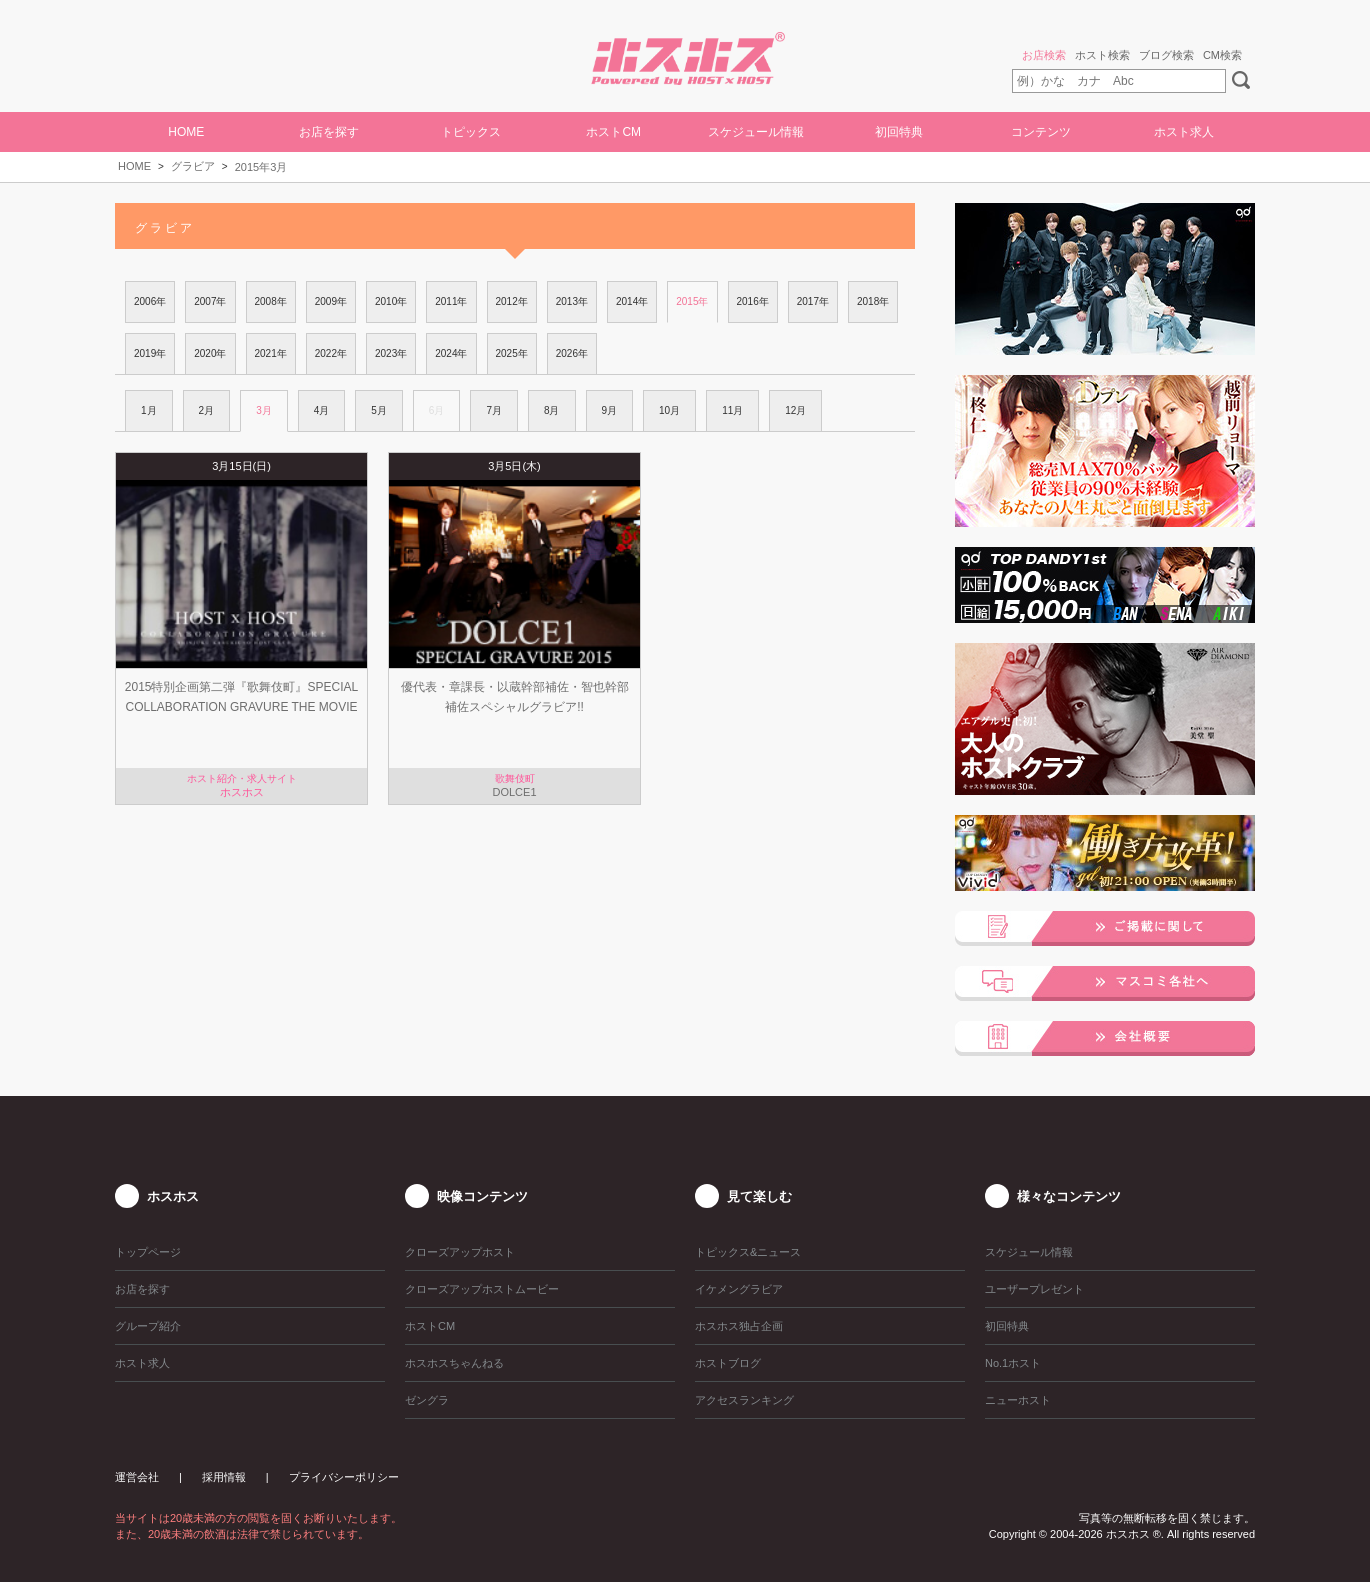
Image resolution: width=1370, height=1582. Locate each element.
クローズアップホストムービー (482, 1289)
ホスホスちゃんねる (454, 1363)
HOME (186, 132)
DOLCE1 (514, 792)
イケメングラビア (739, 1289)
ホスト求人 (1184, 132)
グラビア (193, 166)
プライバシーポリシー (344, 1477)
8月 (552, 410)
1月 (149, 410)
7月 (494, 410)
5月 (379, 410)
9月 (610, 410)
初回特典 (899, 132)
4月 (322, 410)
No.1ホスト (1013, 1363)
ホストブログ (728, 1363)
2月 (207, 410)
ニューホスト (1018, 1400)
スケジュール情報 (756, 132)
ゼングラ (427, 1400)
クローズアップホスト (460, 1252)
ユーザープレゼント (1034, 1289)
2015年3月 (261, 167)
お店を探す (329, 132)
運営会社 (137, 1477)
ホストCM (613, 132)
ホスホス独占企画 (739, 1326)
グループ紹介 (148, 1326)
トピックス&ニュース (748, 1252)
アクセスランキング (744, 1400)
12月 (795, 410)
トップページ (148, 1252)
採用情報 (224, 1477)
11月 (732, 410)
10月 (669, 410)
